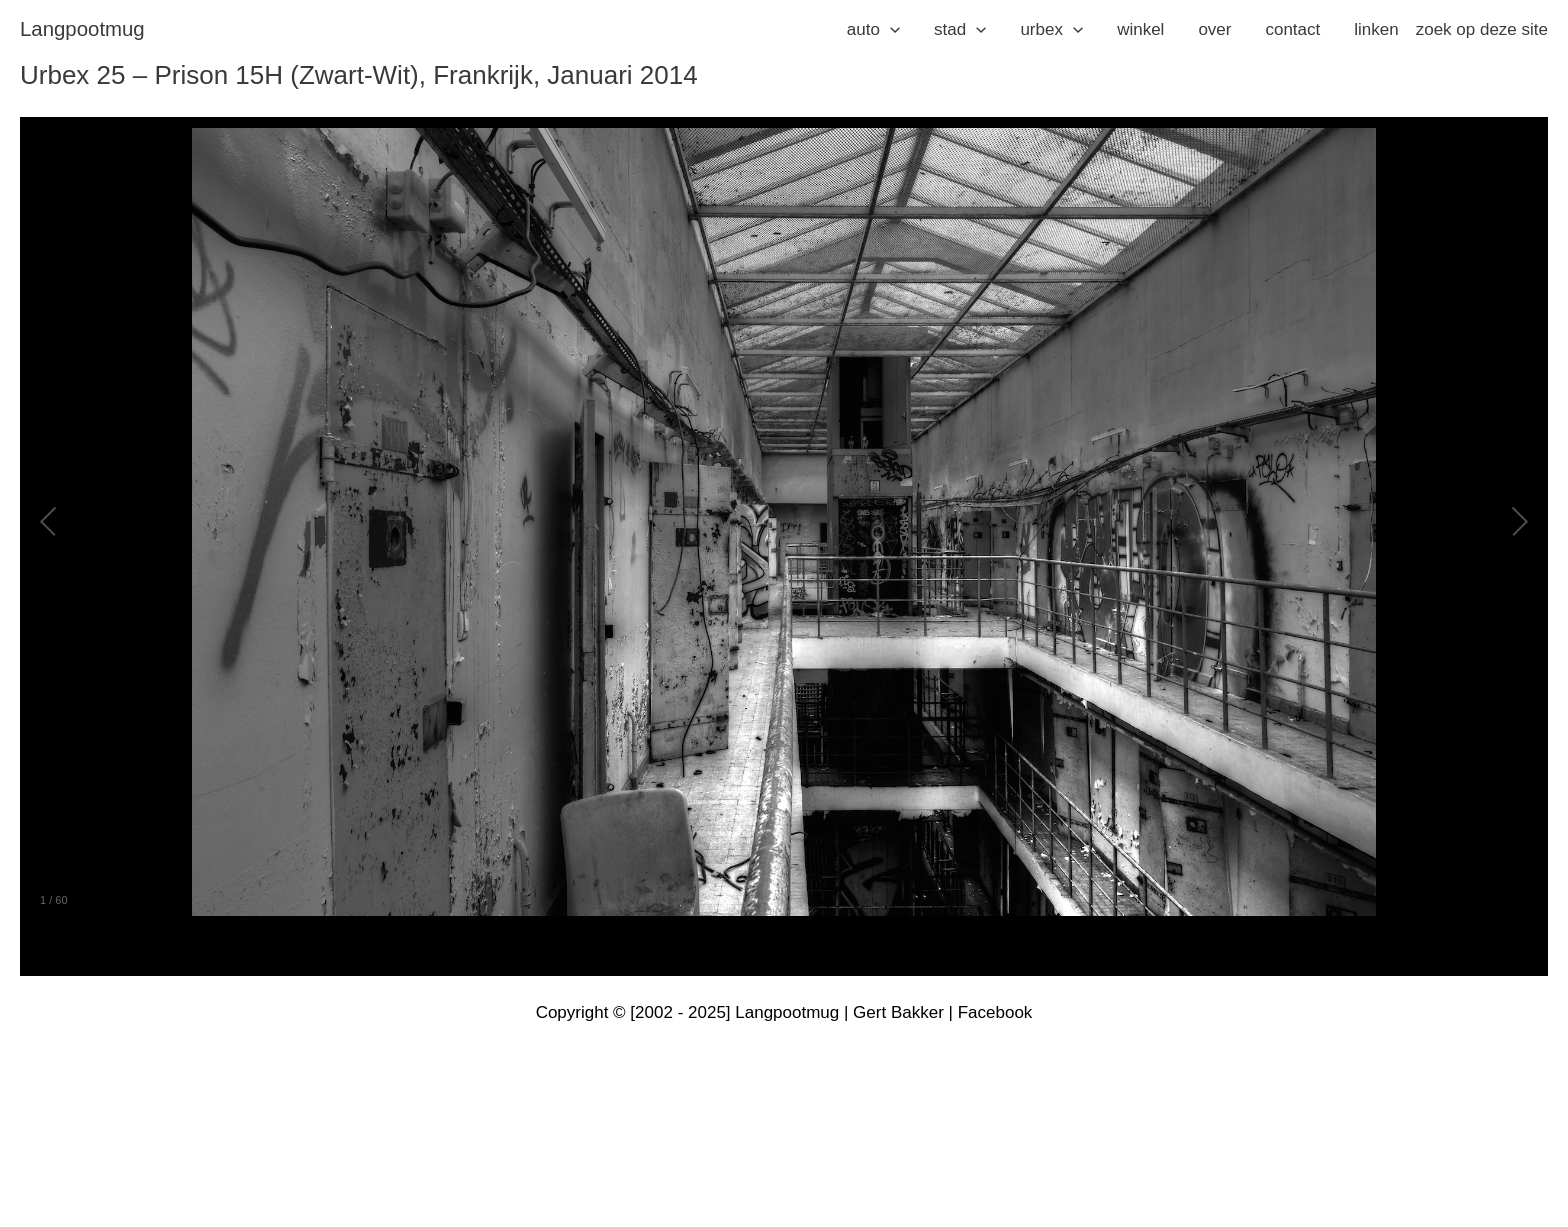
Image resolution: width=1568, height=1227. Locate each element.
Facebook (995, 1012)
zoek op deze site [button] (1482, 29)
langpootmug (82, 29)
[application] (890, 30)
